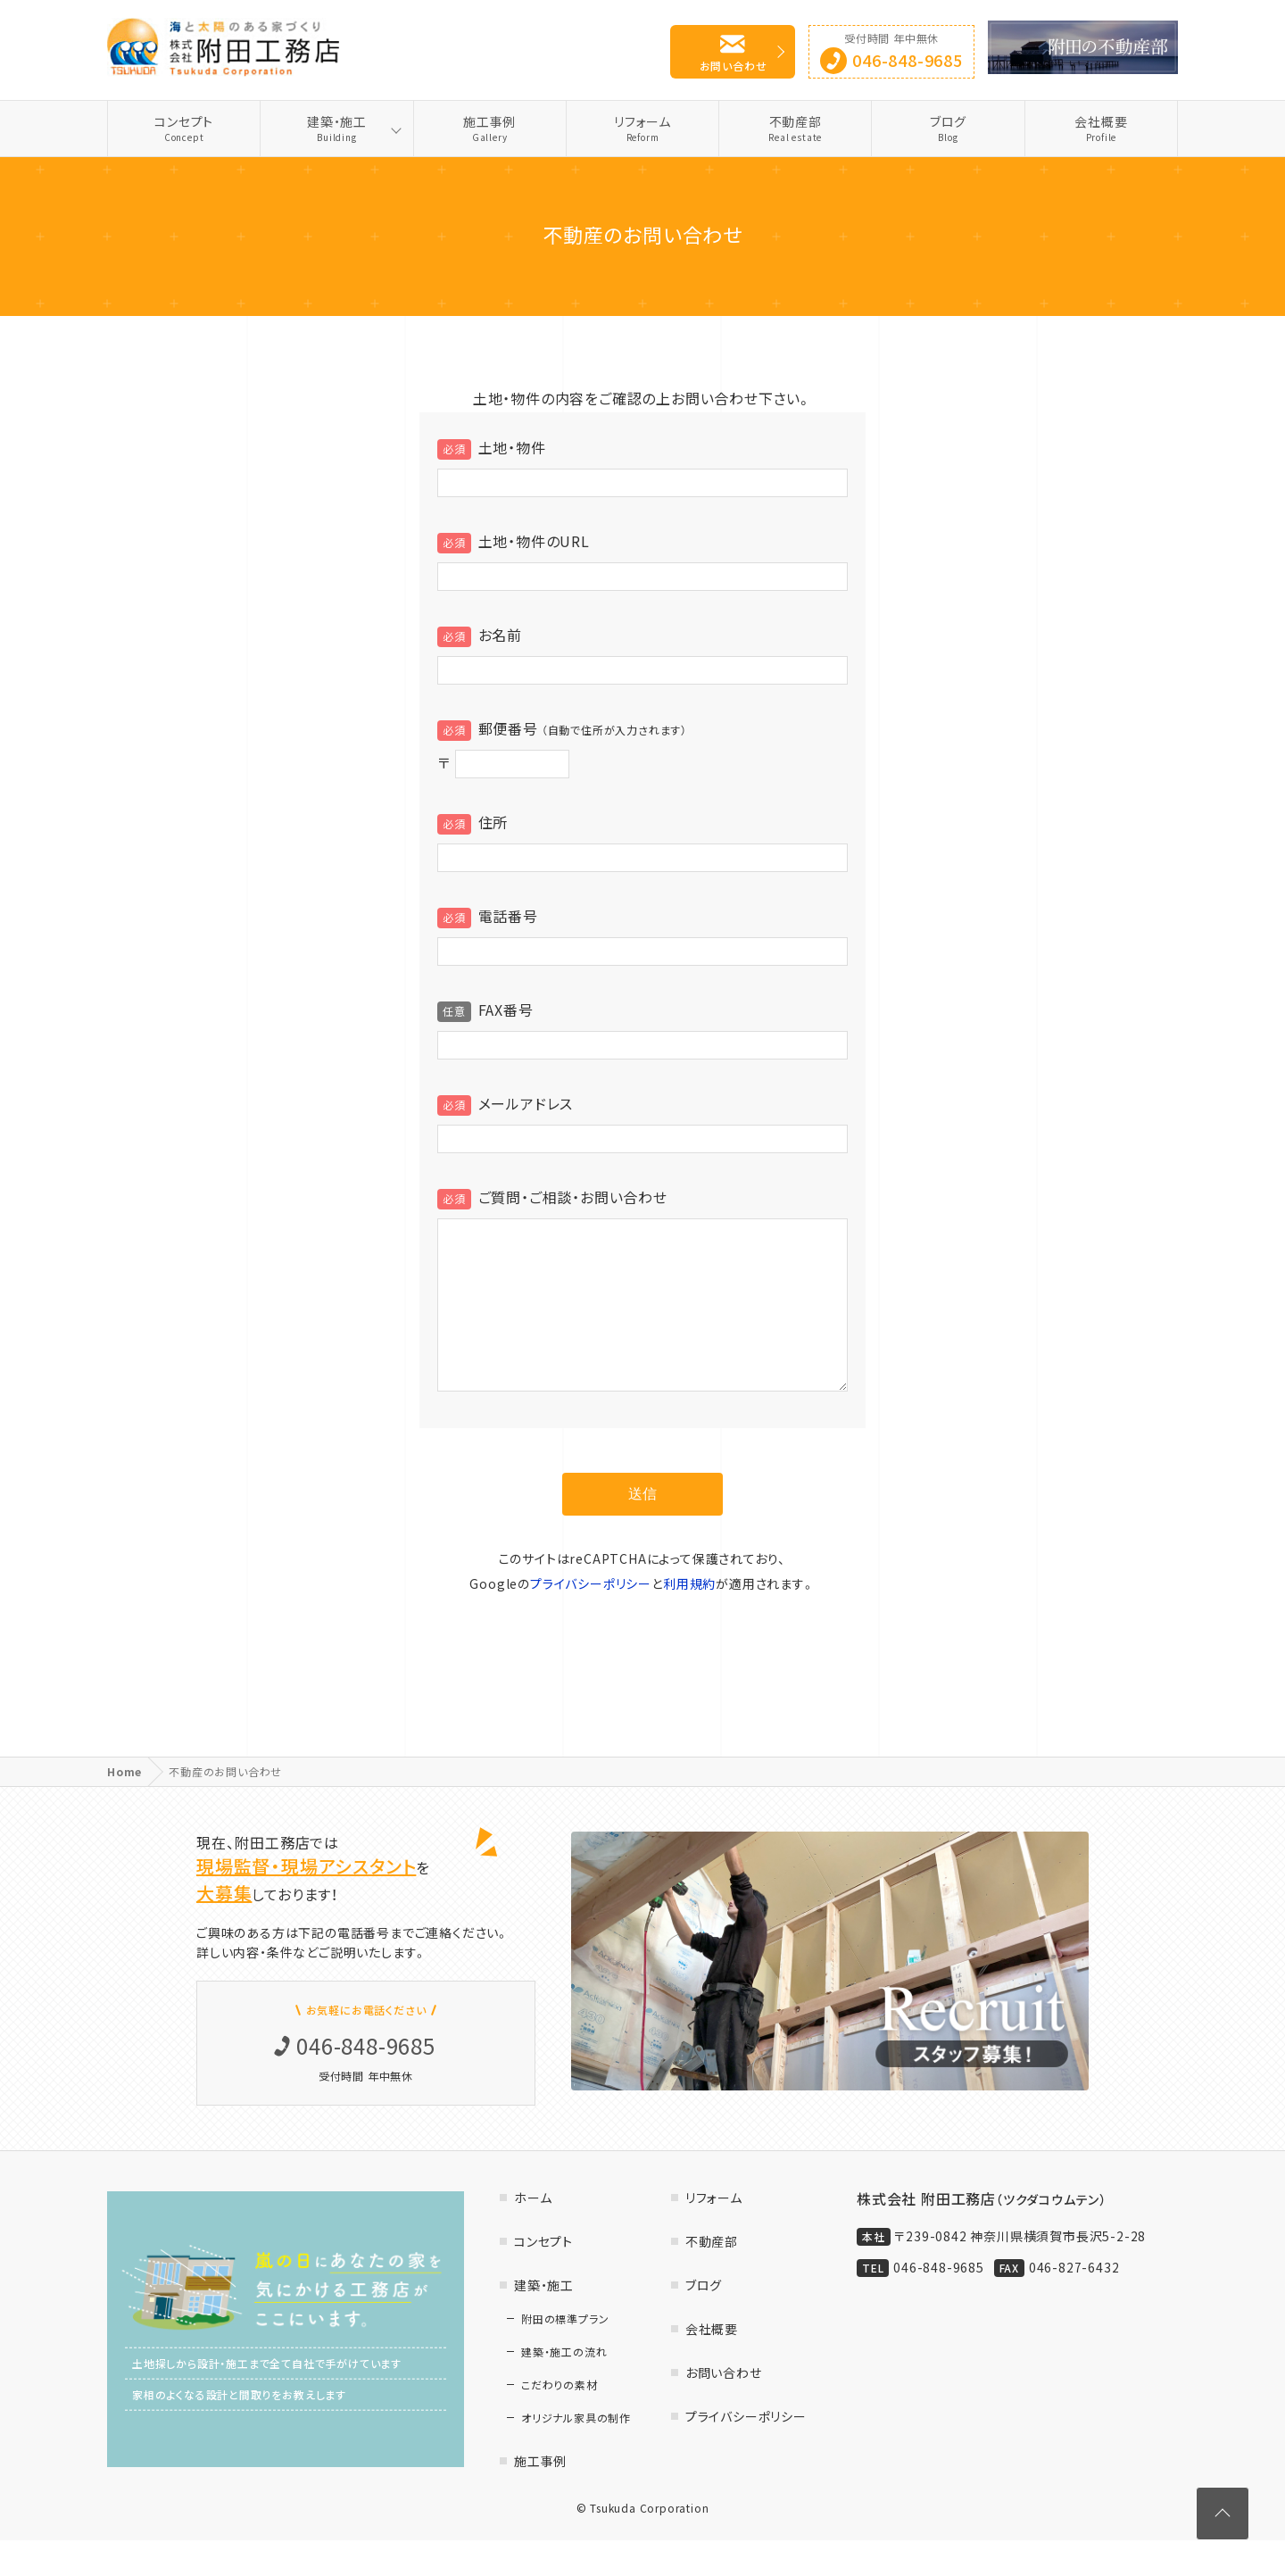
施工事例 (490, 128)
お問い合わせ (733, 66)
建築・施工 (336, 128)
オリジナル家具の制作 (576, 2453)
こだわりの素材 (559, 2420)
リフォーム (642, 128)
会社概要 (1101, 128)
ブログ (948, 128)
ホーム (532, 2233)
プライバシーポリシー (590, 1619)
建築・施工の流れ (564, 2387)
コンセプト (184, 128)
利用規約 (689, 1619)
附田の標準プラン (565, 2354)
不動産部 (795, 128)
